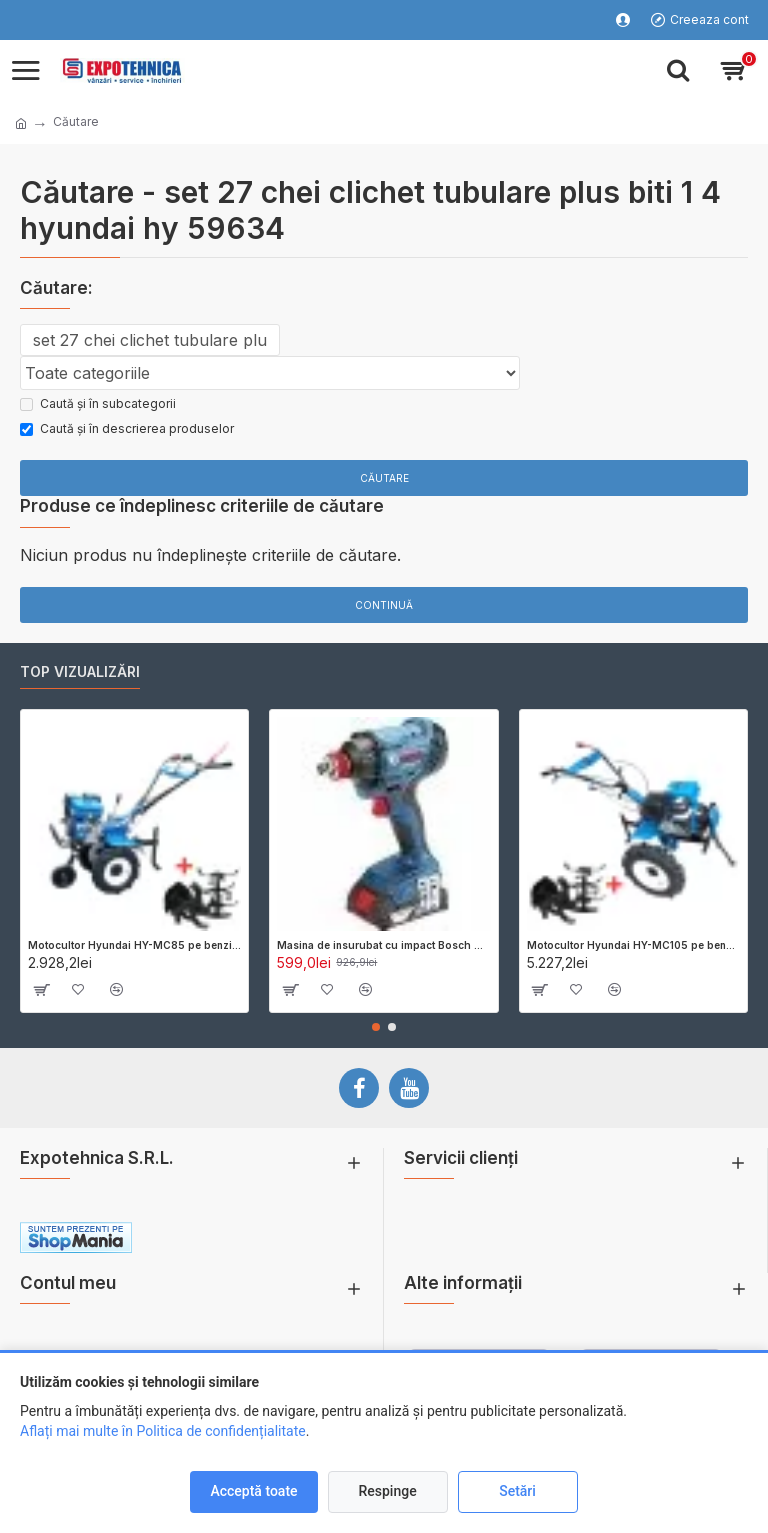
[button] (376, 1027)
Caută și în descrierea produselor (127, 428)
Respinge (387, 1491)
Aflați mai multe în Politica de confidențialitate (163, 1431)
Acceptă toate (253, 1491)
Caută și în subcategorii (98, 403)
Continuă (384, 605)
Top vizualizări (80, 671)
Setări (517, 1491)
